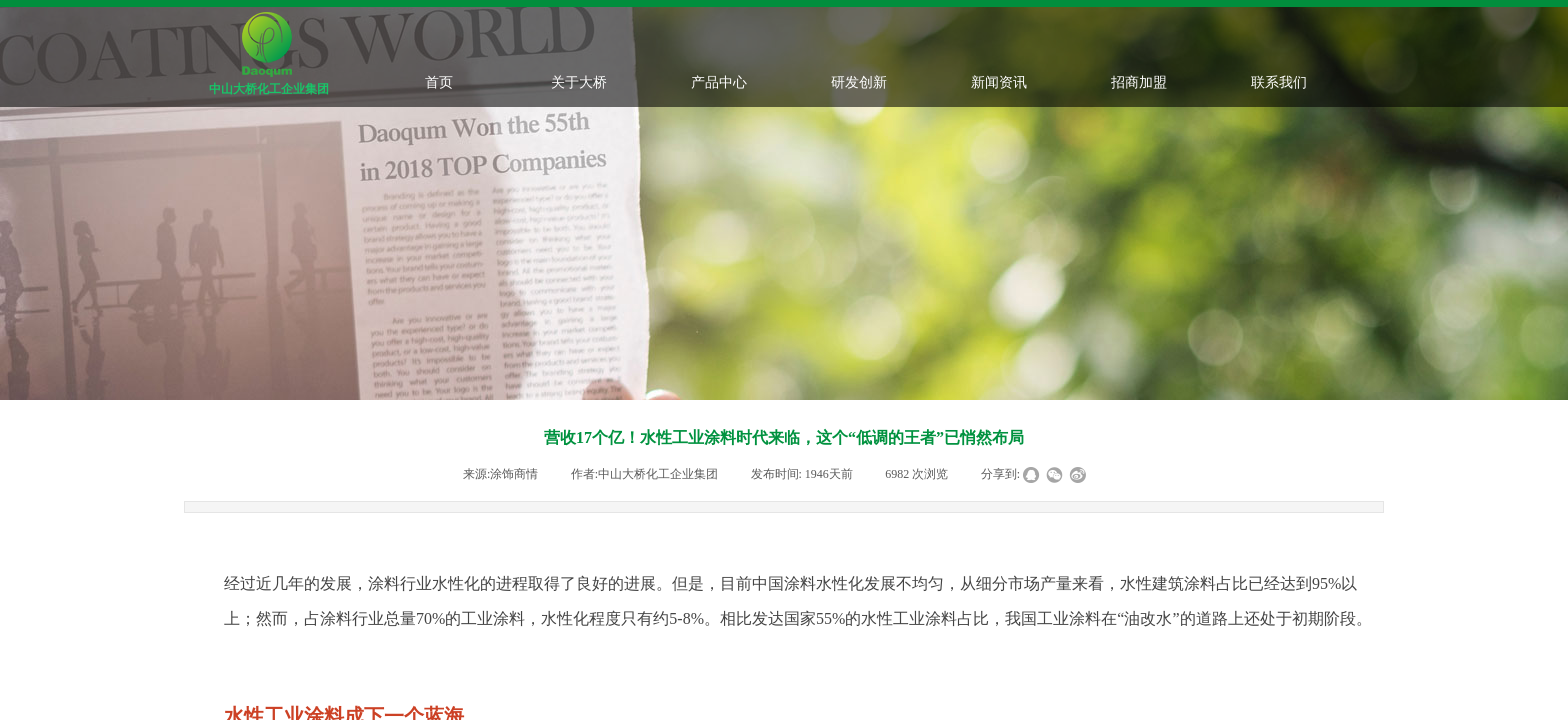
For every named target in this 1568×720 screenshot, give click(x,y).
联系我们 (1279, 82)
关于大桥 (579, 82)
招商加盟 (1139, 82)
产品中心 (719, 82)
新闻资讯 (999, 82)
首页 (439, 82)
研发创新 (859, 82)
